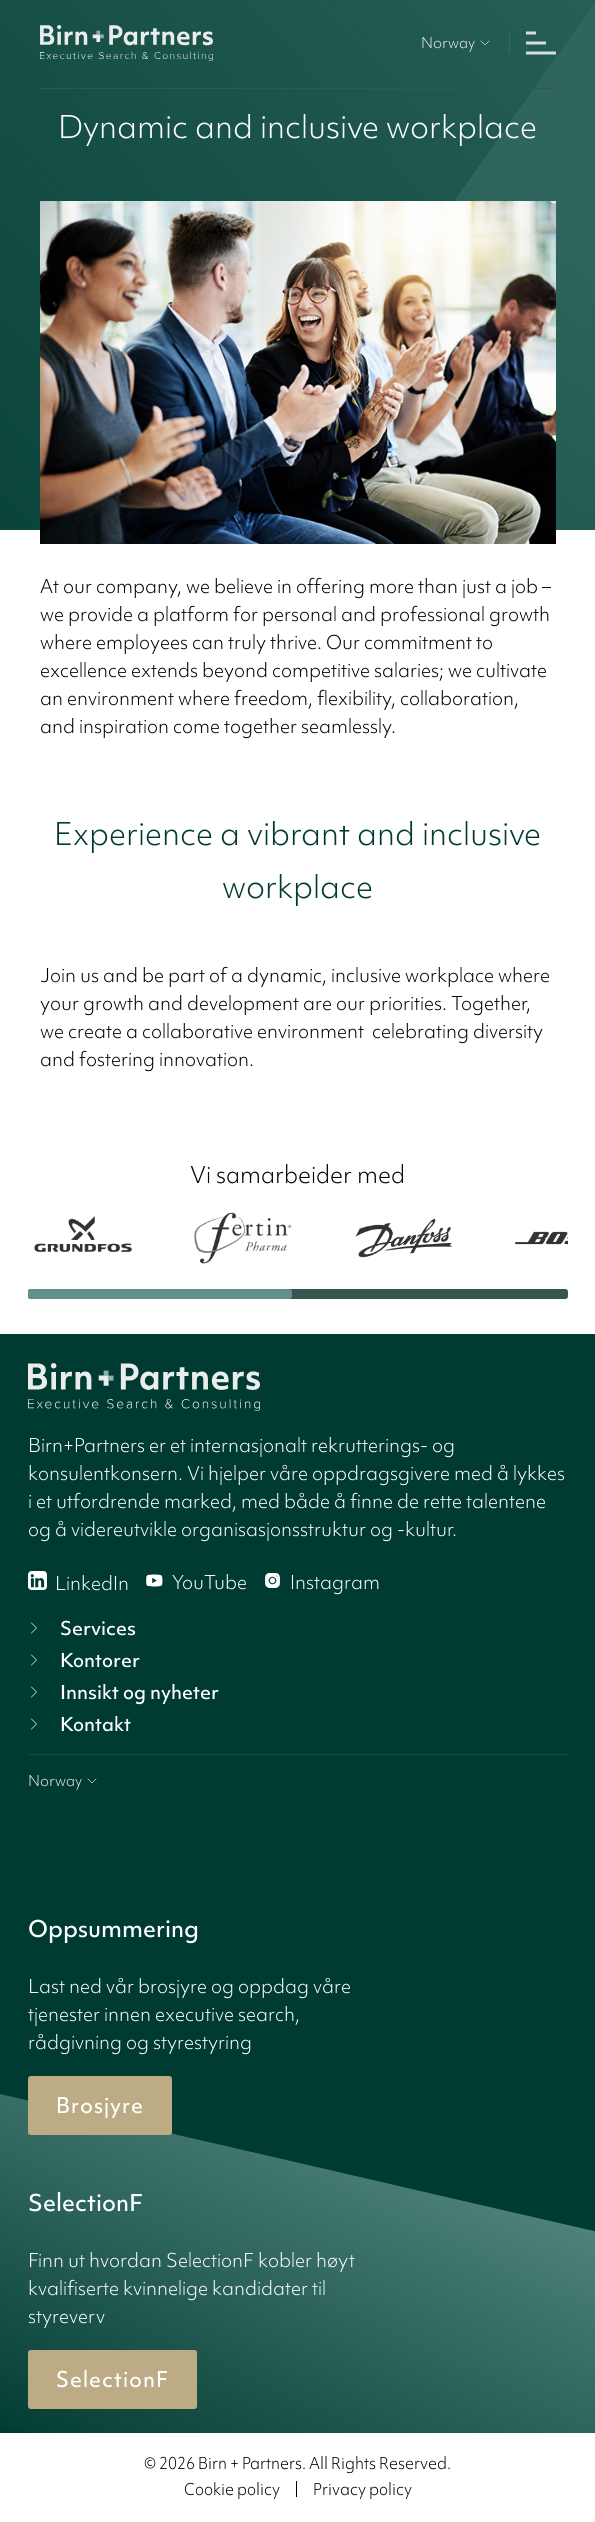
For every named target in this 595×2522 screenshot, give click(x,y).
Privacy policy (362, 2489)
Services (80, 1628)
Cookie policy (232, 2489)
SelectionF (112, 2379)
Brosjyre (100, 2105)
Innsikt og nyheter (121, 1692)
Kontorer (82, 1660)
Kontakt (77, 1724)
